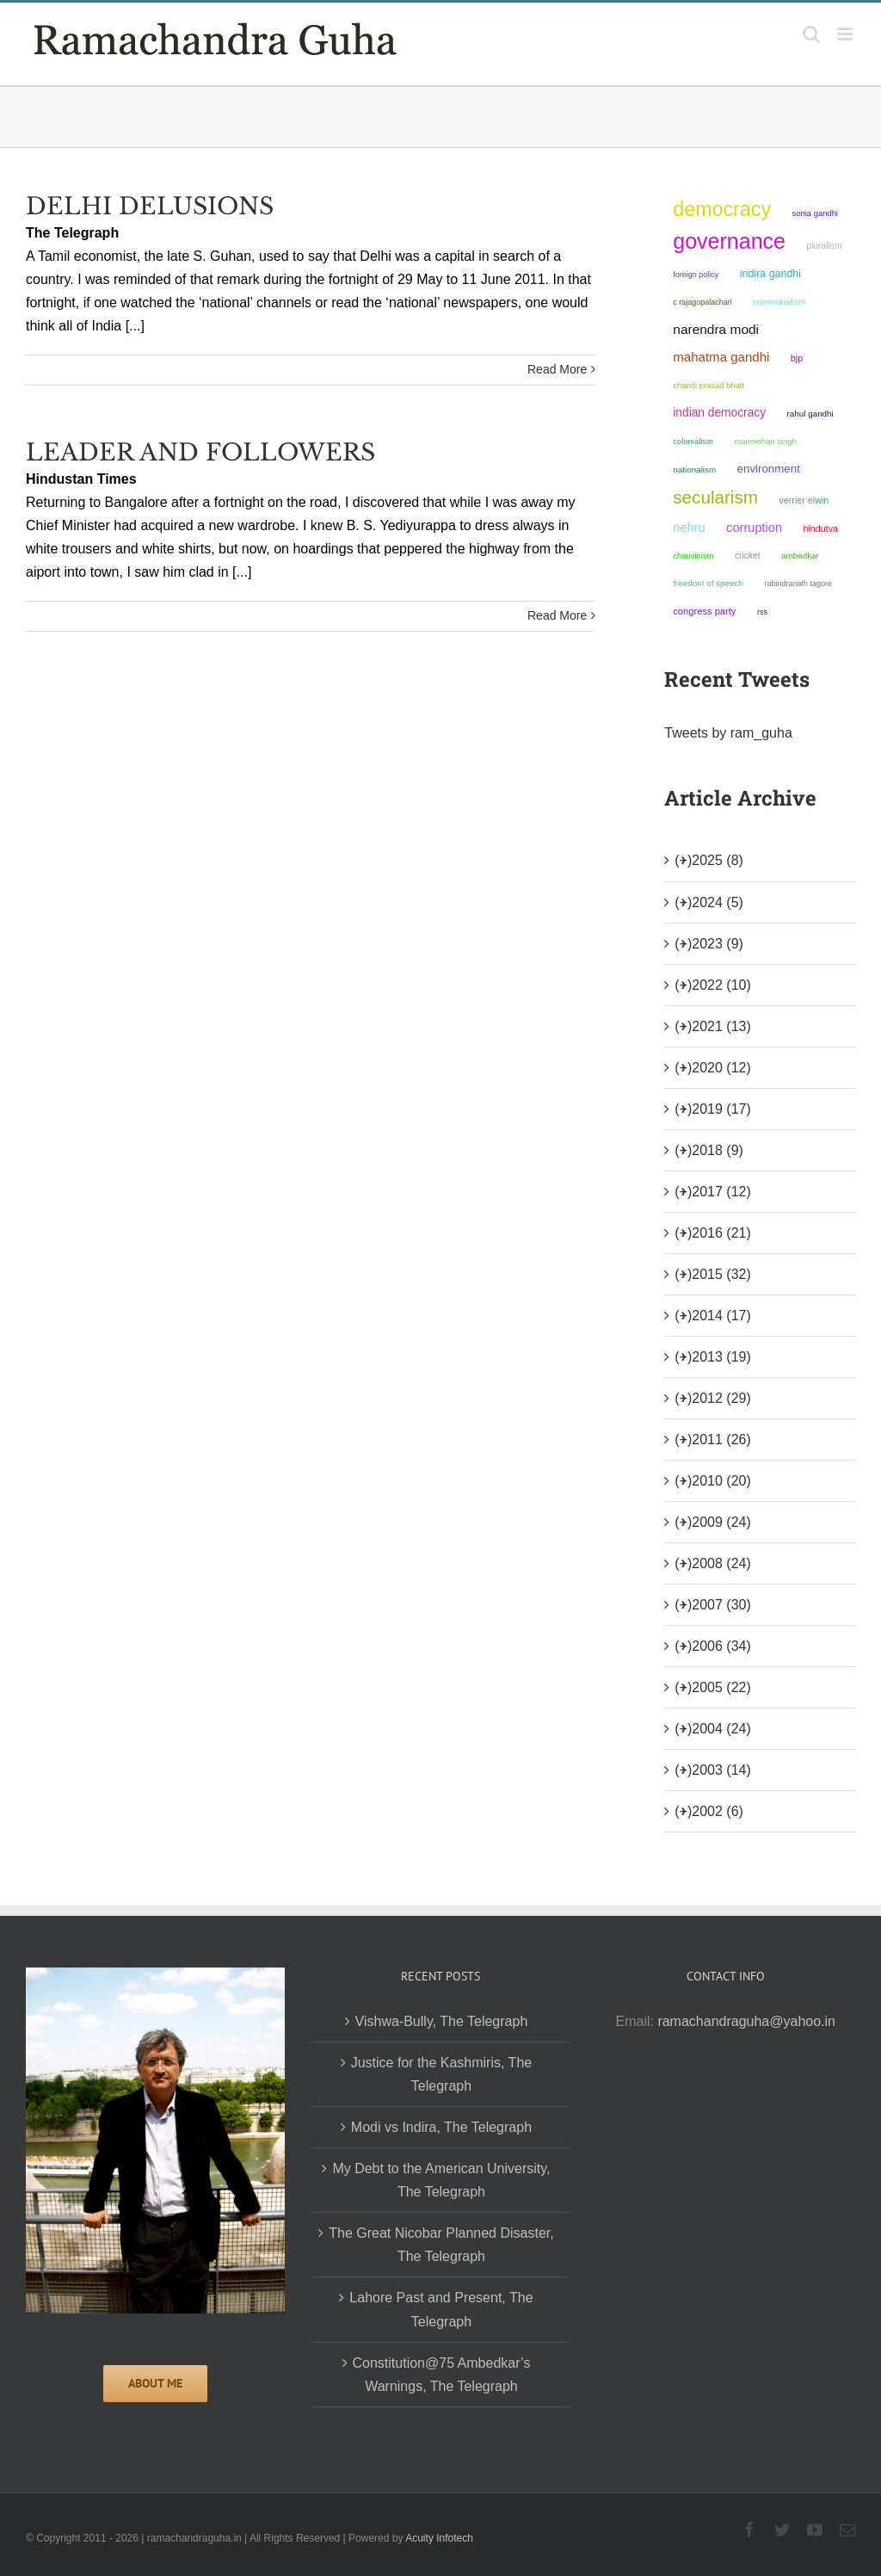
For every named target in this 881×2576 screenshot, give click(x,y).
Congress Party (704, 611)
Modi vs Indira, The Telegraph (441, 2127)
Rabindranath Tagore (798, 583)
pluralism (823, 245)
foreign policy (695, 274)
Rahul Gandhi (810, 413)
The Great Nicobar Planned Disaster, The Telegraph (441, 2245)
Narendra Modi (716, 329)
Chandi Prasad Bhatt (708, 385)
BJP (797, 358)
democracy (722, 209)
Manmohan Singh (765, 441)
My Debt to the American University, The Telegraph (441, 2180)
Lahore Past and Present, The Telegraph (441, 2309)
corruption (754, 527)
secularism (715, 497)
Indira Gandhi (770, 274)
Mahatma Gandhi (721, 356)
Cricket (748, 555)
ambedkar (800, 555)
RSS (762, 612)
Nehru (689, 527)
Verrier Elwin (804, 500)
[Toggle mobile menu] (846, 34)
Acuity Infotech (439, 2538)
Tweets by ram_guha (728, 733)
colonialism (693, 441)
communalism (779, 301)
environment (768, 468)
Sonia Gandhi (815, 213)
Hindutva (821, 528)
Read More (557, 369)
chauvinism (693, 555)
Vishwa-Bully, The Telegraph (441, 2021)
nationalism (694, 469)
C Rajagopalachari (702, 302)
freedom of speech (708, 583)
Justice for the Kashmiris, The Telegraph (441, 2074)
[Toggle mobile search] (811, 34)
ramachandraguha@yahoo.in (746, 2021)
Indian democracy (719, 412)
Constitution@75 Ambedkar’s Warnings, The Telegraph (442, 2375)
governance (729, 241)
